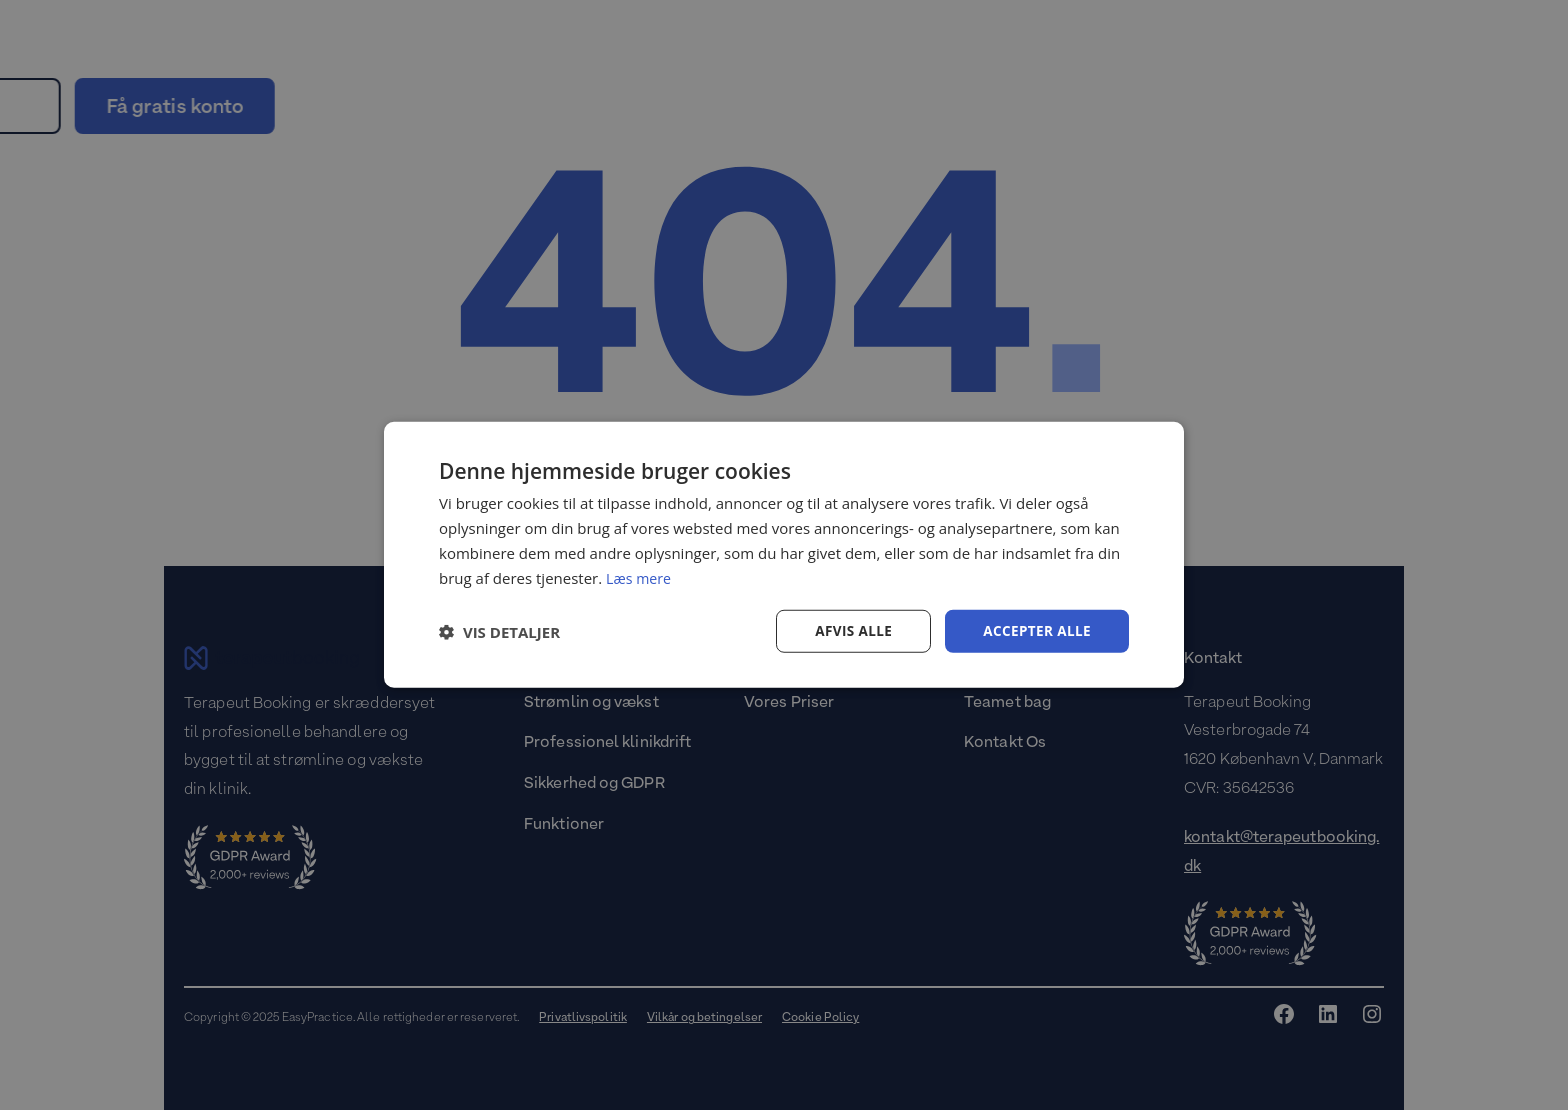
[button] (499, 632)
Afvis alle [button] (849, 630)
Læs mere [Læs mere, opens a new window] (640, 577)
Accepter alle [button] (1035, 630)
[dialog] (784, 555)
